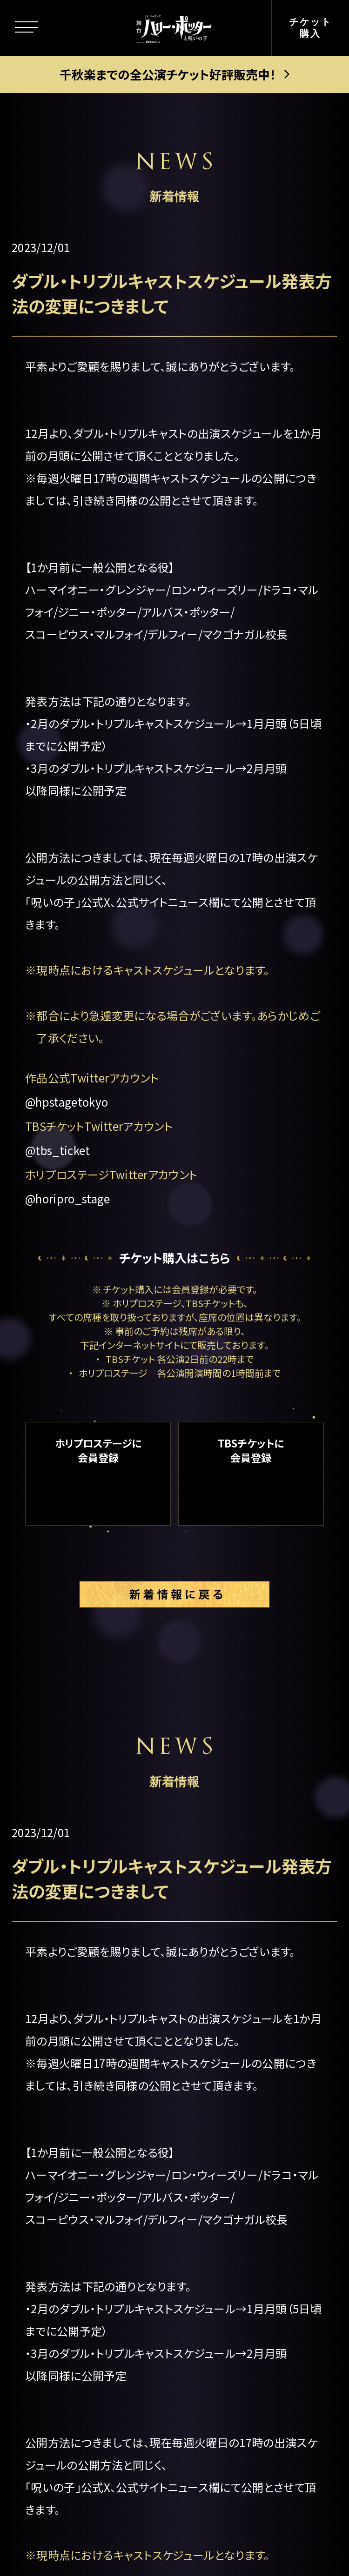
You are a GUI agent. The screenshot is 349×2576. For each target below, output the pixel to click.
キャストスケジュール (101, 2218)
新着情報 (68, 2123)
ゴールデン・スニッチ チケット (261, 2054)
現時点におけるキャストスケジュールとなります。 (152, 970)
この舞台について (91, 1999)
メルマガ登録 (245, 2245)
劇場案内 (234, 1958)
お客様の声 (240, 2178)
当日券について (251, 2097)
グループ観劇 (245, 2131)
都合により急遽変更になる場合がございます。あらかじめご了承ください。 (178, 1026)
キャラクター (77, 2081)
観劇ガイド (73, 2339)
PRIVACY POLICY (174, 2518)
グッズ (60, 2299)
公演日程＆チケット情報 (260, 2001)
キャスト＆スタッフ (94, 2178)
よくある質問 (244, 2212)
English (231, 2279)
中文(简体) (238, 2312)
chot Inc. (231, 2542)
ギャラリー (71, 2258)
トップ (59, 1958)
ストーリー (71, 2040)
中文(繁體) (238, 2346)
